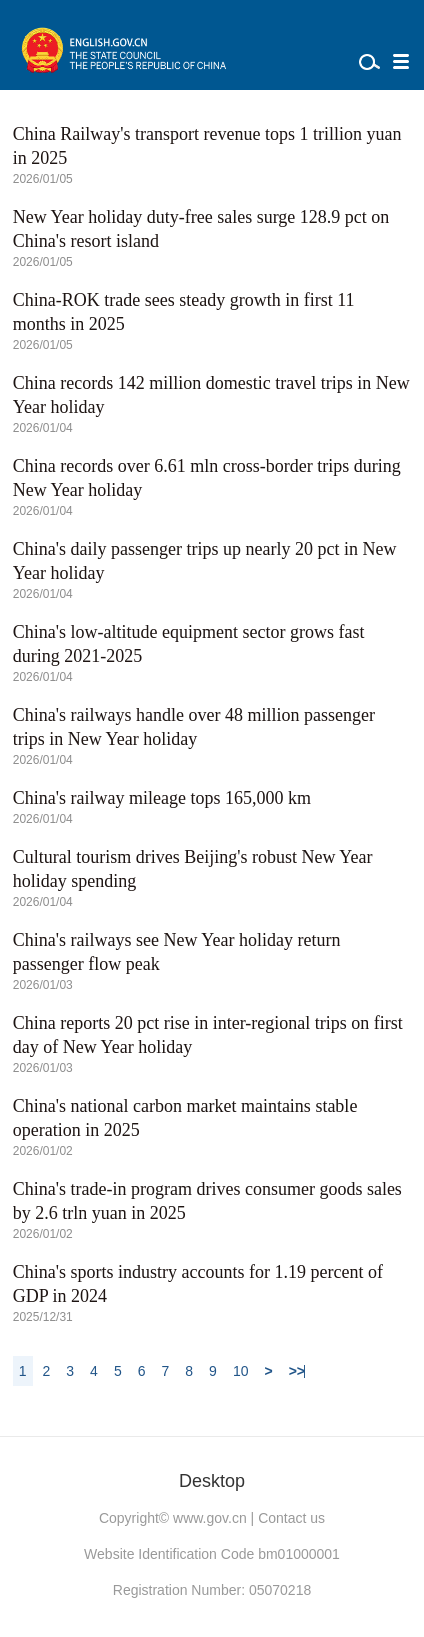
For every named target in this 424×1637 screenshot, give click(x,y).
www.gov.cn (210, 1518)
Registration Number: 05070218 (212, 1590)
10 (241, 1371)
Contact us (291, 1518)
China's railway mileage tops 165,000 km (162, 798)
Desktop (212, 1481)
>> (297, 1371)
